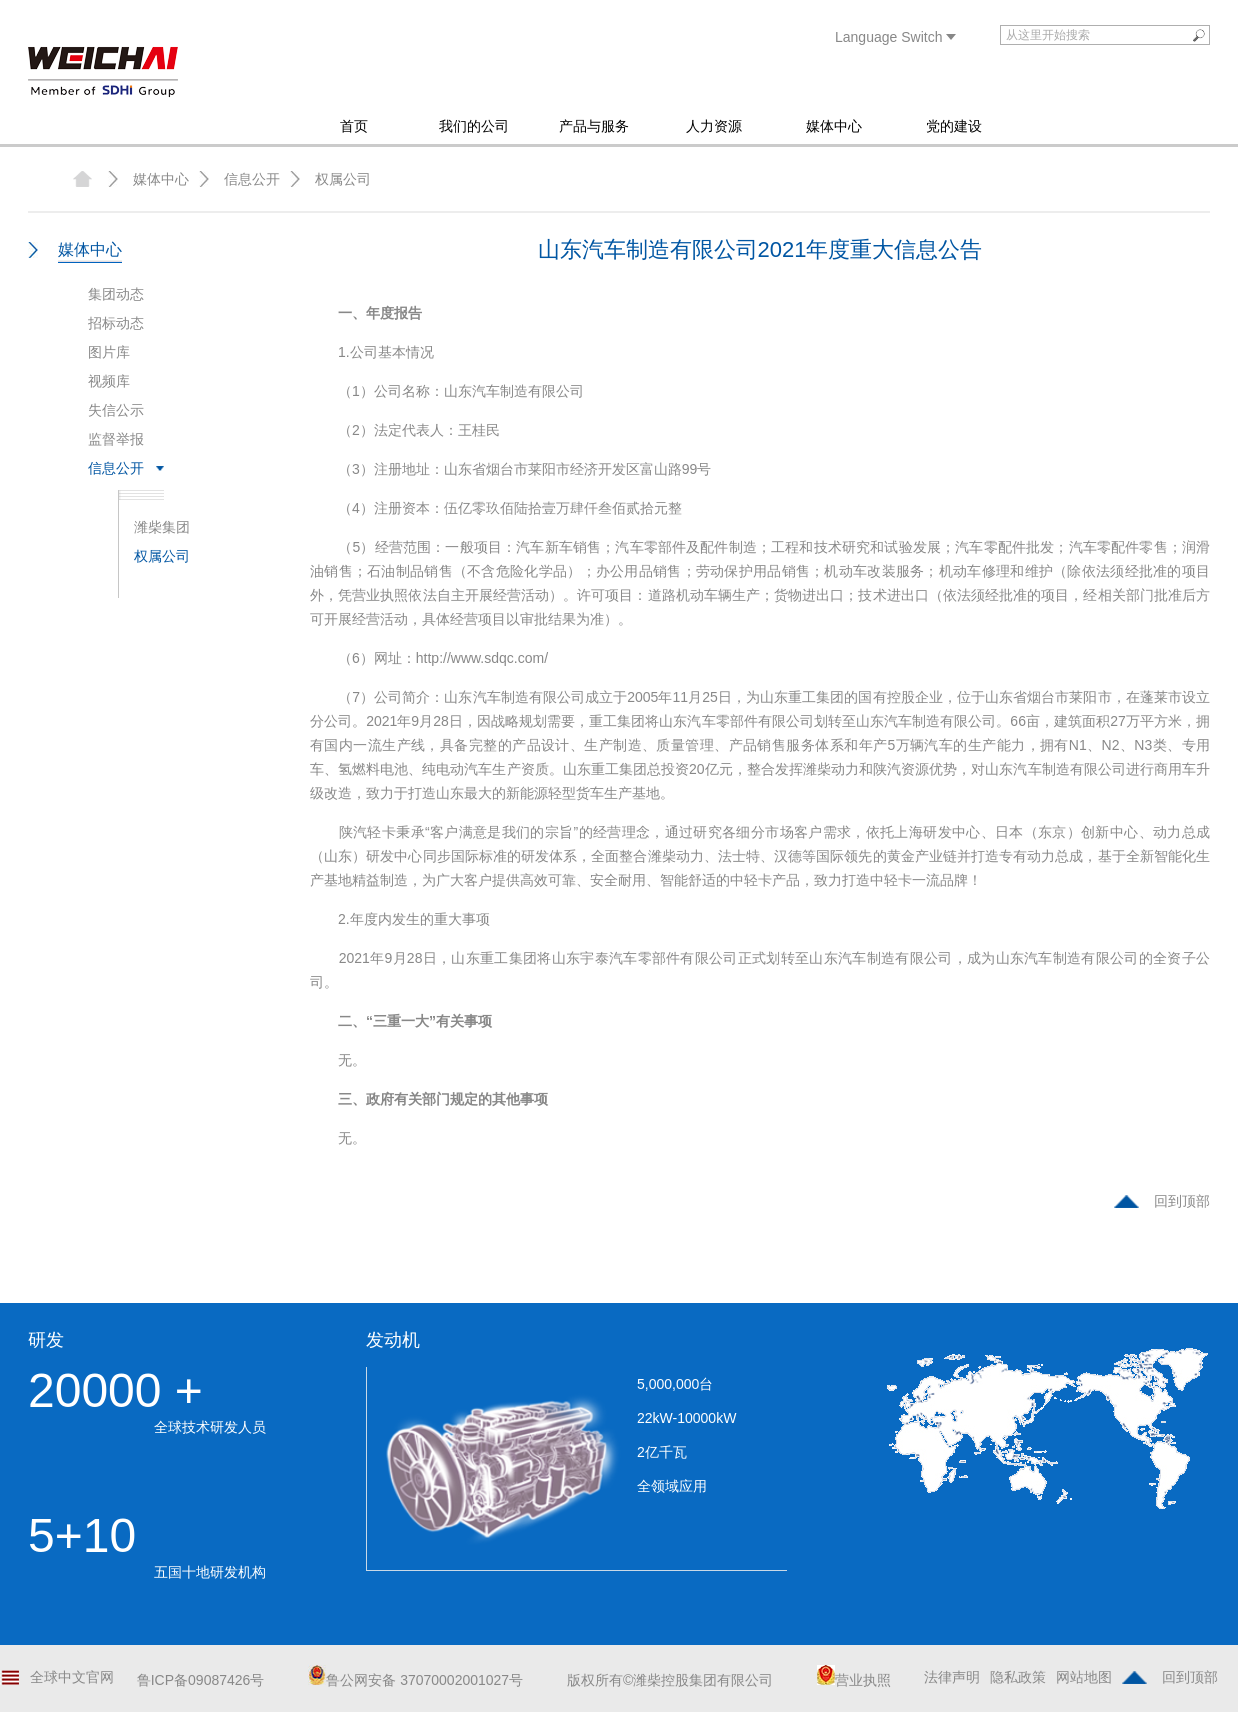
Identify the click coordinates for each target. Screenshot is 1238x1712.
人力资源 (714, 126)
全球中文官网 (72, 1677)
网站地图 (1084, 1677)
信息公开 (252, 179)
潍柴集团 (162, 527)
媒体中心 (834, 126)
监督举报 (116, 439)
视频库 (109, 381)
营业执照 (854, 1680)
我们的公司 (474, 126)
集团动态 (116, 294)
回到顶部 (1182, 1201)
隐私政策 (1018, 1677)
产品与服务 (594, 126)
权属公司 (343, 179)
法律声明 (952, 1677)
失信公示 (116, 410)
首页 (354, 126)
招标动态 (116, 323)
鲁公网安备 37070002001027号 (415, 1680)
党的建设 (954, 126)
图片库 (109, 352)
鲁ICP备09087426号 (201, 1680)
